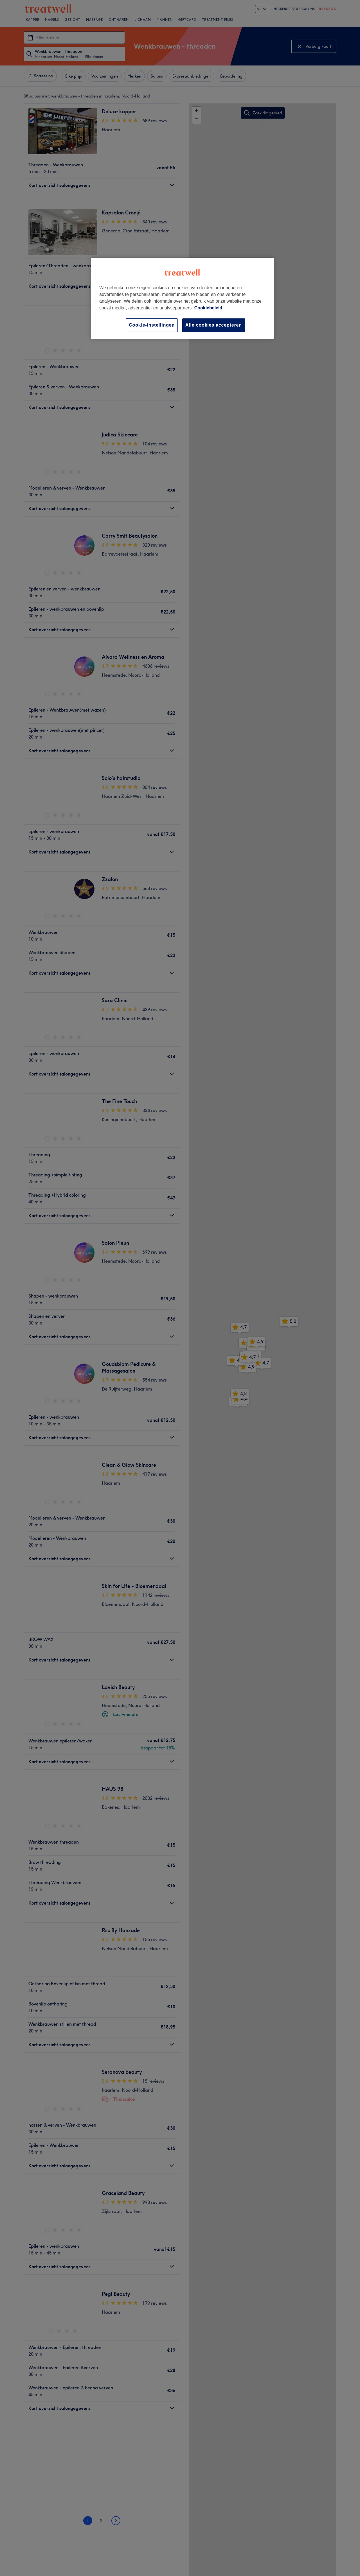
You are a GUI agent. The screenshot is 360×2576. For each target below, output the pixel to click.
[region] (182, 298)
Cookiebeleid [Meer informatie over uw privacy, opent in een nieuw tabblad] (208, 307)
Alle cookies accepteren (213, 325)
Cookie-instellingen (152, 325)
